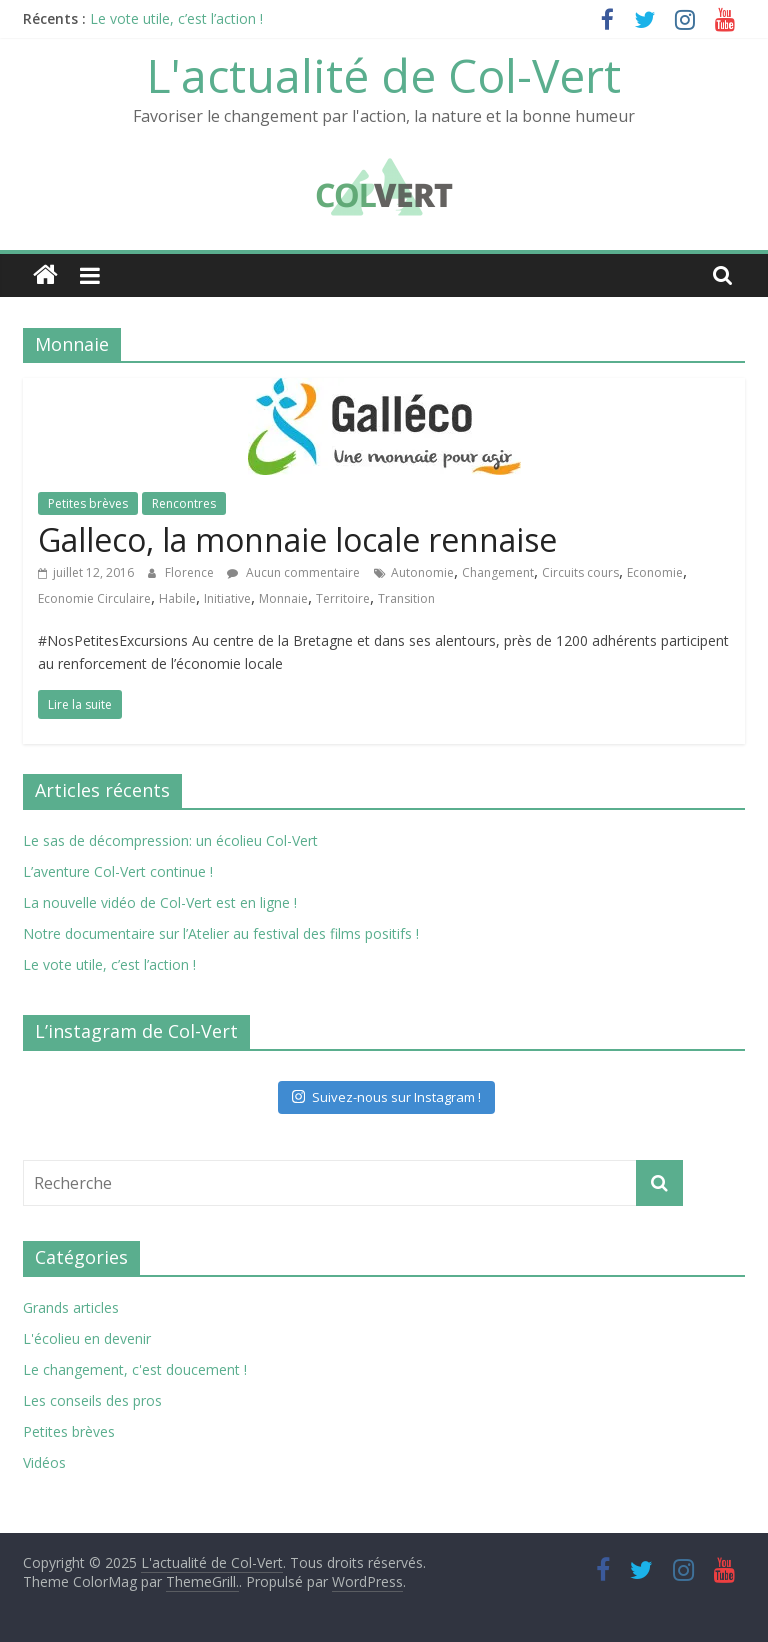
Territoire (343, 598)
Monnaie (283, 598)
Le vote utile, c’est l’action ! (176, 18)
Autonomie (422, 572)
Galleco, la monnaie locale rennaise (297, 539)
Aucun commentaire (293, 572)
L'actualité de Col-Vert (384, 75)
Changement (498, 572)
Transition (406, 598)
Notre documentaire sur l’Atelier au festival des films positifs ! (221, 933)
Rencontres (184, 503)
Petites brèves (88, 503)
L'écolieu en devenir (87, 1338)
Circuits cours (580, 572)
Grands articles (71, 1307)
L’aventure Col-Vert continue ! (118, 871)
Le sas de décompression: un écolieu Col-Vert (170, 840)
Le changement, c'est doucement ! (135, 1369)
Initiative (227, 598)
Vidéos (44, 1462)
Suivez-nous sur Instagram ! (386, 1097)
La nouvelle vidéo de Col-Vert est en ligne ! (160, 902)
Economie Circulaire (94, 598)
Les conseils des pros (92, 1400)
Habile (177, 598)
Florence (191, 572)
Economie (655, 572)
